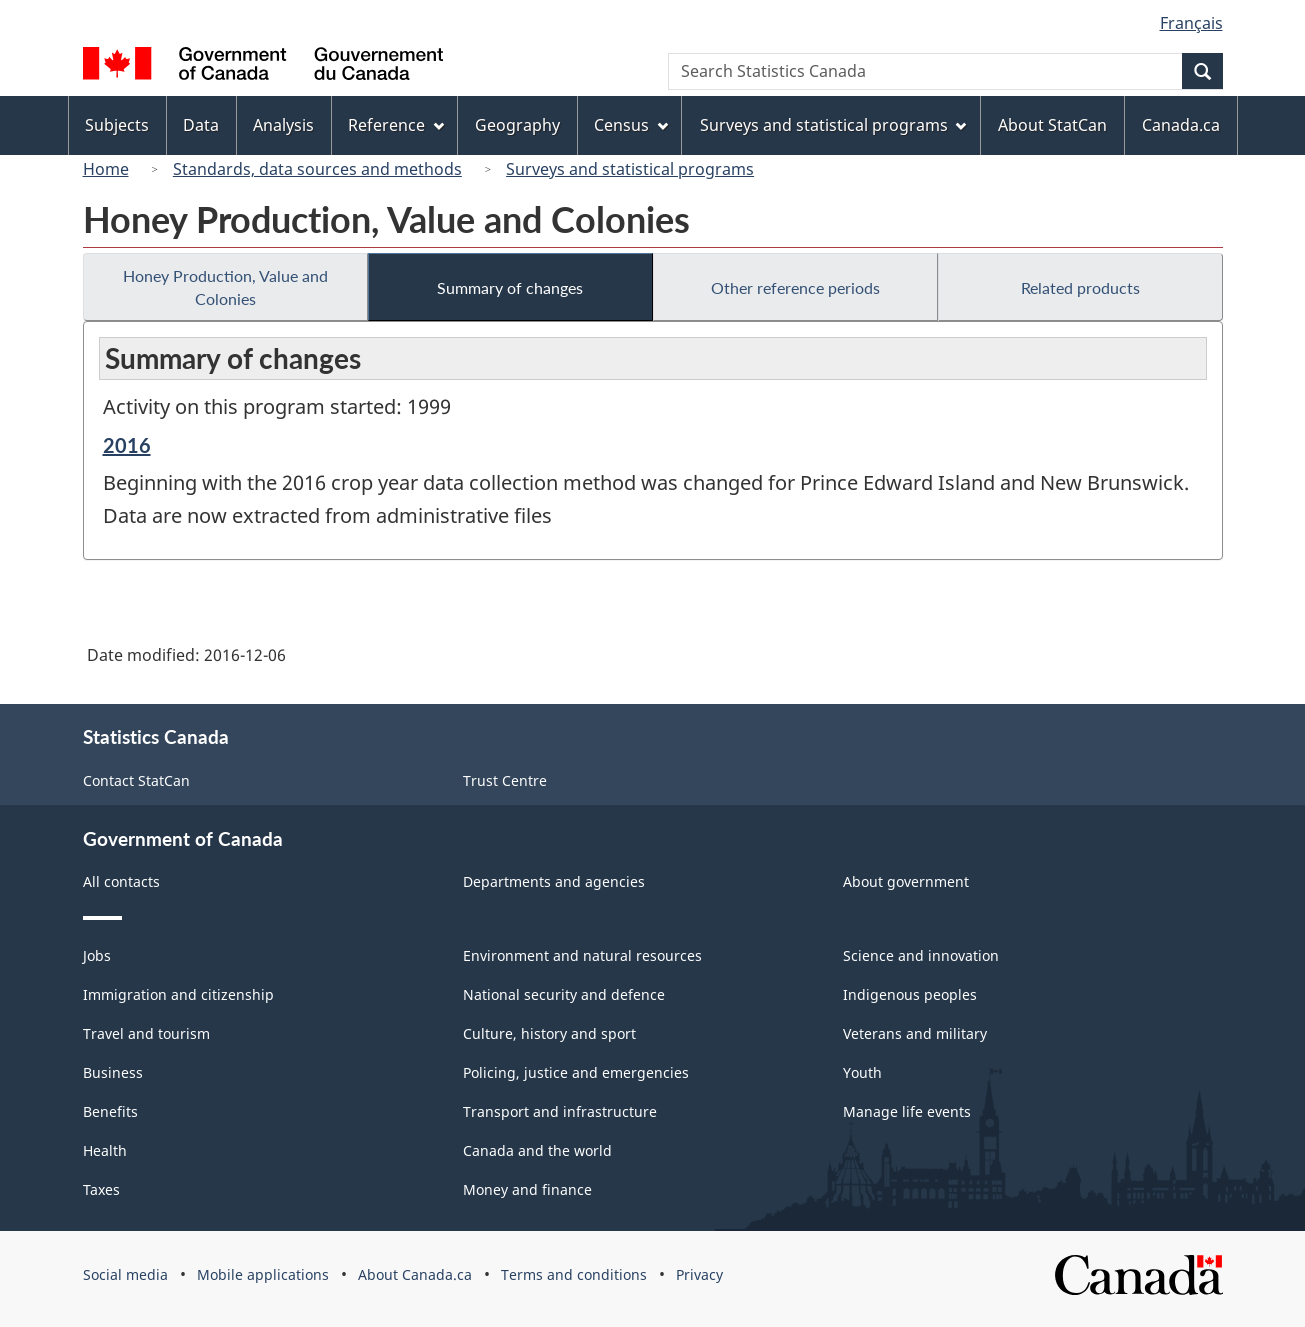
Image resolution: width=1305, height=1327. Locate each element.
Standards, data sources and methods (317, 169)
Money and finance (527, 1189)
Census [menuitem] (631, 125)
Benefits (110, 1111)
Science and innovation (921, 955)
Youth (862, 1072)
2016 (127, 445)
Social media (125, 1274)
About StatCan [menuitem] (1052, 125)
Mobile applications (263, 1274)
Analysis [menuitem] (283, 125)
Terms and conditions (574, 1274)
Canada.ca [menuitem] (1181, 125)
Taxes (101, 1189)
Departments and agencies (554, 881)
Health (105, 1150)
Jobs (97, 955)
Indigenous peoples (910, 994)
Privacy (699, 1274)
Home (106, 169)
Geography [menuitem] (517, 125)
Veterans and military (915, 1033)
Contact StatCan (136, 780)
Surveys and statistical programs (630, 169)
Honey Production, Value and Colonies (225, 287)
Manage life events (907, 1111)
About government (906, 881)
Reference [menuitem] (396, 125)
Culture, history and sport (549, 1033)
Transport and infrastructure (560, 1111)
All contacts (121, 881)
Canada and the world (537, 1150)
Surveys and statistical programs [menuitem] (833, 125)
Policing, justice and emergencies (576, 1072)
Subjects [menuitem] (117, 125)
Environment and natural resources (582, 955)
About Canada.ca (415, 1274)
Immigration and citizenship (178, 994)
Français (1191, 23)
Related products (1080, 287)
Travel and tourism (146, 1033)
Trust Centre (505, 780)
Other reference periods (795, 287)
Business (113, 1072)
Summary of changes (510, 287)
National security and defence (564, 994)
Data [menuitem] (201, 125)
